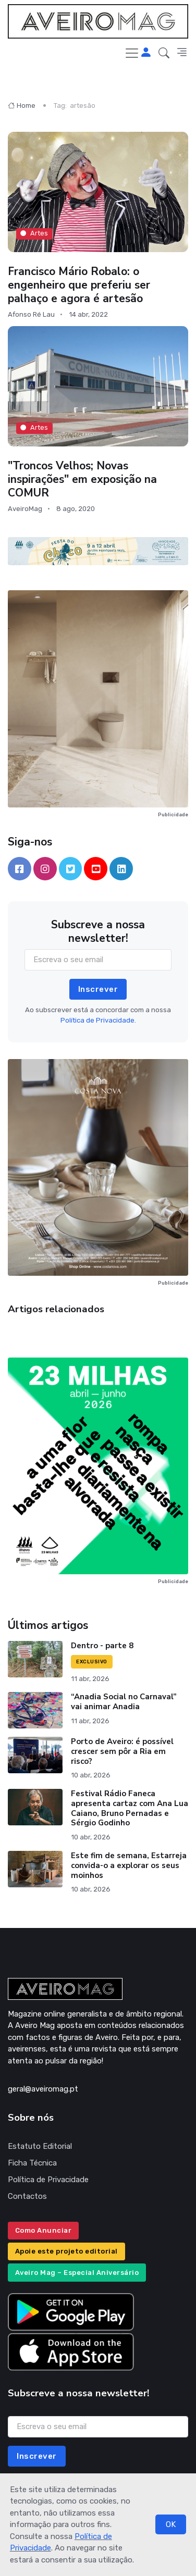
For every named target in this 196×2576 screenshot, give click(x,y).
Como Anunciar (43, 2230)
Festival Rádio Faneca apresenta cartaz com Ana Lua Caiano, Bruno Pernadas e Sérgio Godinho (129, 1808)
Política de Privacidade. (98, 1020)
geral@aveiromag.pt (43, 2089)
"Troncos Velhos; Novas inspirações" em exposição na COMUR (82, 479)
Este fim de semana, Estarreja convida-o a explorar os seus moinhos (129, 1865)
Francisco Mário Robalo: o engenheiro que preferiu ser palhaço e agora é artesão (79, 284)
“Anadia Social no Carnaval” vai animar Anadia (124, 1701)
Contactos (27, 2196)
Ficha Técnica (32, 2163)
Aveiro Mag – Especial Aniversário (77, 2272)
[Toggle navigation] (132, 53)
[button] (164, 53)
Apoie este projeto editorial (66, 2251)
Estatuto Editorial (40, 2146)
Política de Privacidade (48, 2179)
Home (21, 105)
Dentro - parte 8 (102, 1645)
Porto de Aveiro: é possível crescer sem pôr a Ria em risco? (122, 1751)
